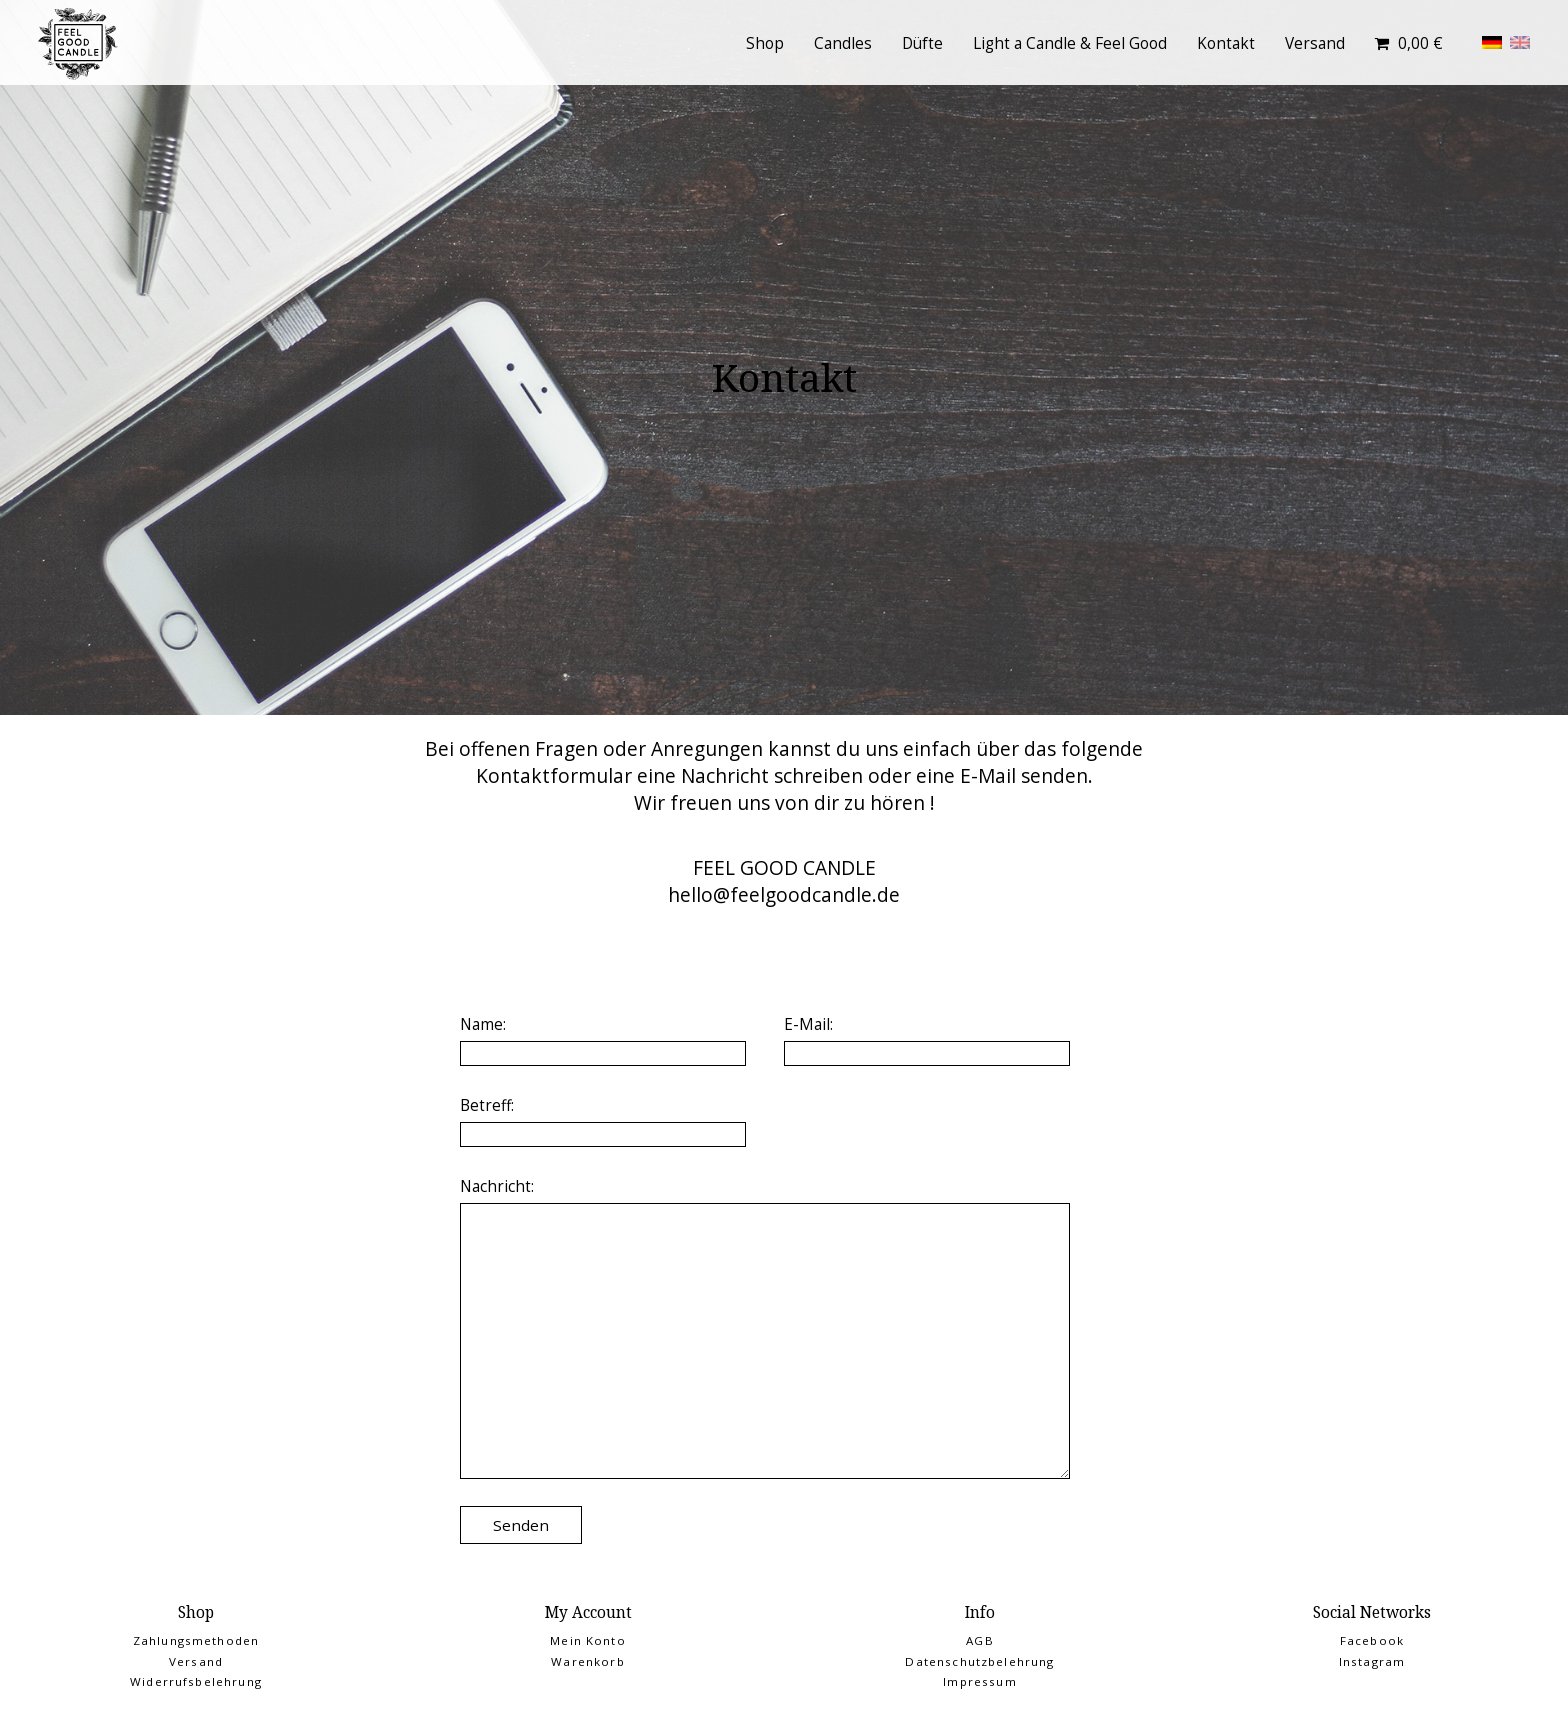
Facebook (1372, 1640)
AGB (979, 1640)
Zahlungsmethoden (196, 1640)
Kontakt (1226, 43)
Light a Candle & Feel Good (1070, 43)
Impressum (979, 1681)
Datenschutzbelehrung (979, 1661)
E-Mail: (808, 1024)
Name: (483, 1024)
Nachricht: (497, 1186)
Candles (843, 43)
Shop (765, 43)
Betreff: (487, 1105)
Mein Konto (588, 1640)
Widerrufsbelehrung (196, 1681)
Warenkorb (587, 1661)
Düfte (922, 43)
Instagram (1372, 1661)
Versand (1315, 43)
